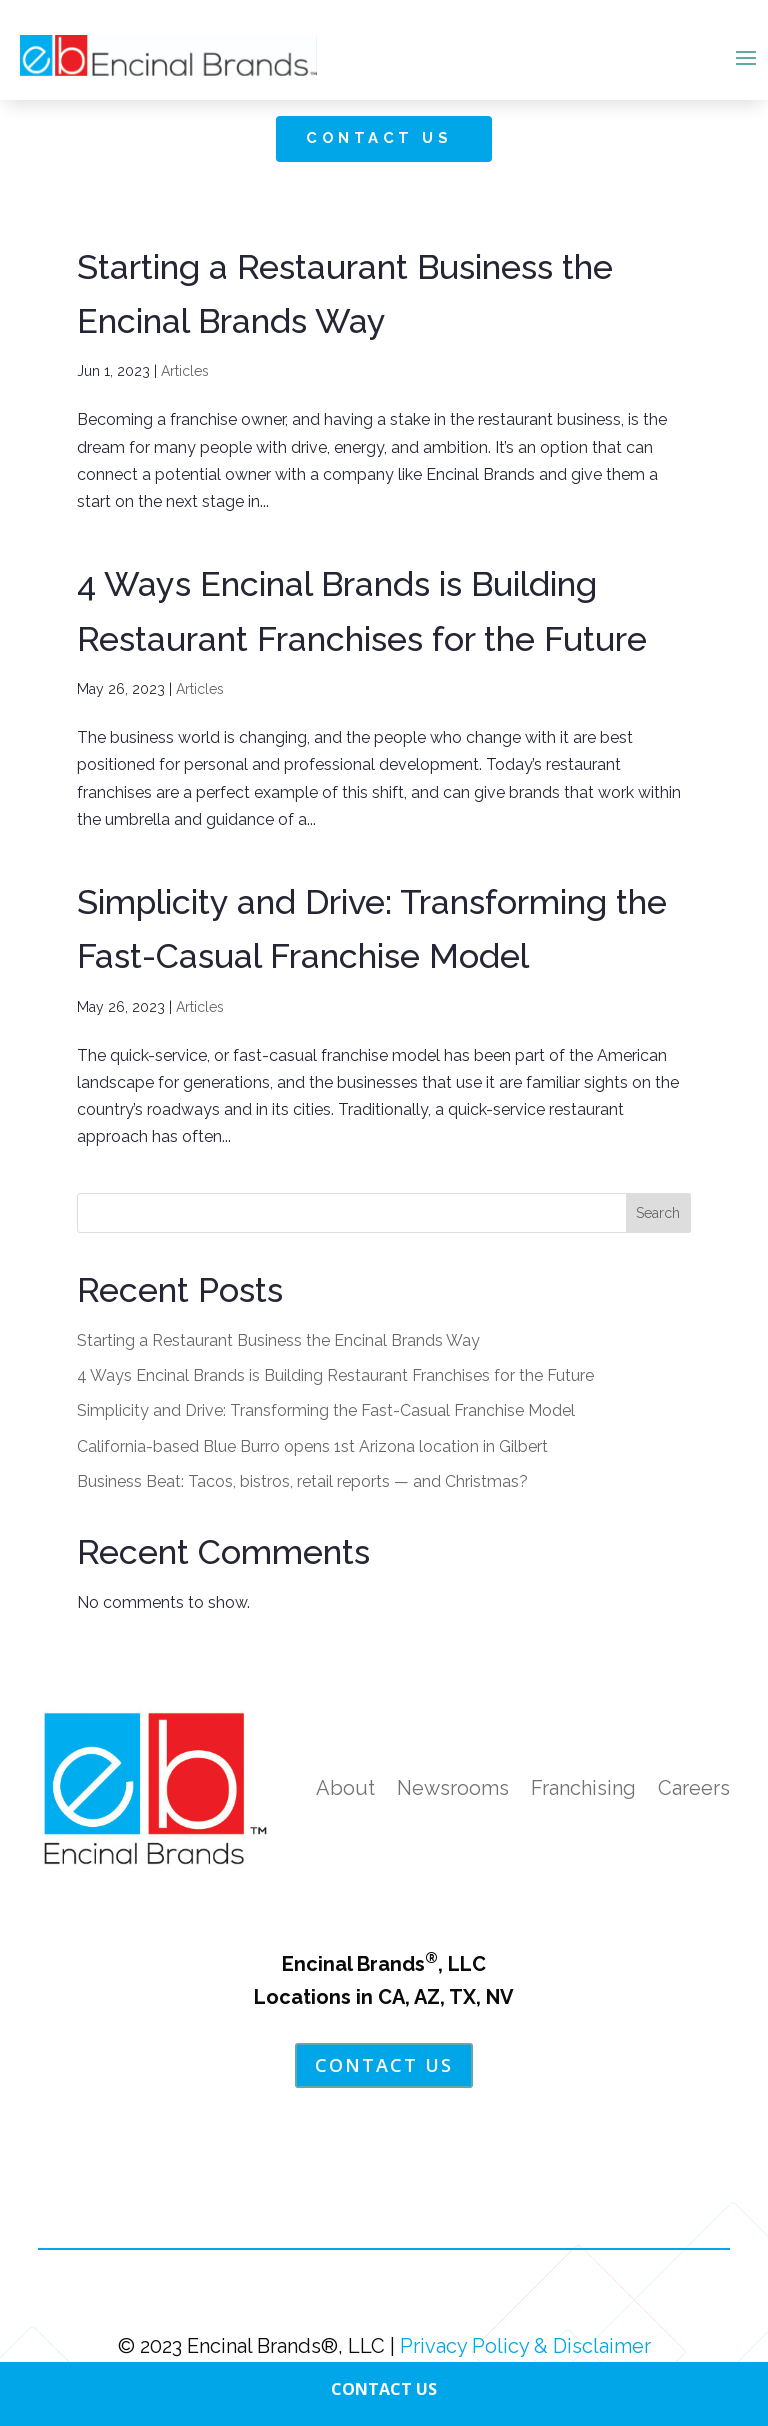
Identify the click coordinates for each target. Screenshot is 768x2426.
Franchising (583, 1788)
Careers (694, 1788)
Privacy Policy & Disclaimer (525, 2346)
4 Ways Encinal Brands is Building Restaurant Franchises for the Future (335, 1375)
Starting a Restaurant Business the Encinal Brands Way (278, 1340)
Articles (185, 371)
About (345, 1788)
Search (658, 1213)
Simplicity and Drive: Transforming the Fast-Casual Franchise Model (326, 1410)
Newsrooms (453, 1788)
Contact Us (379, 138)
